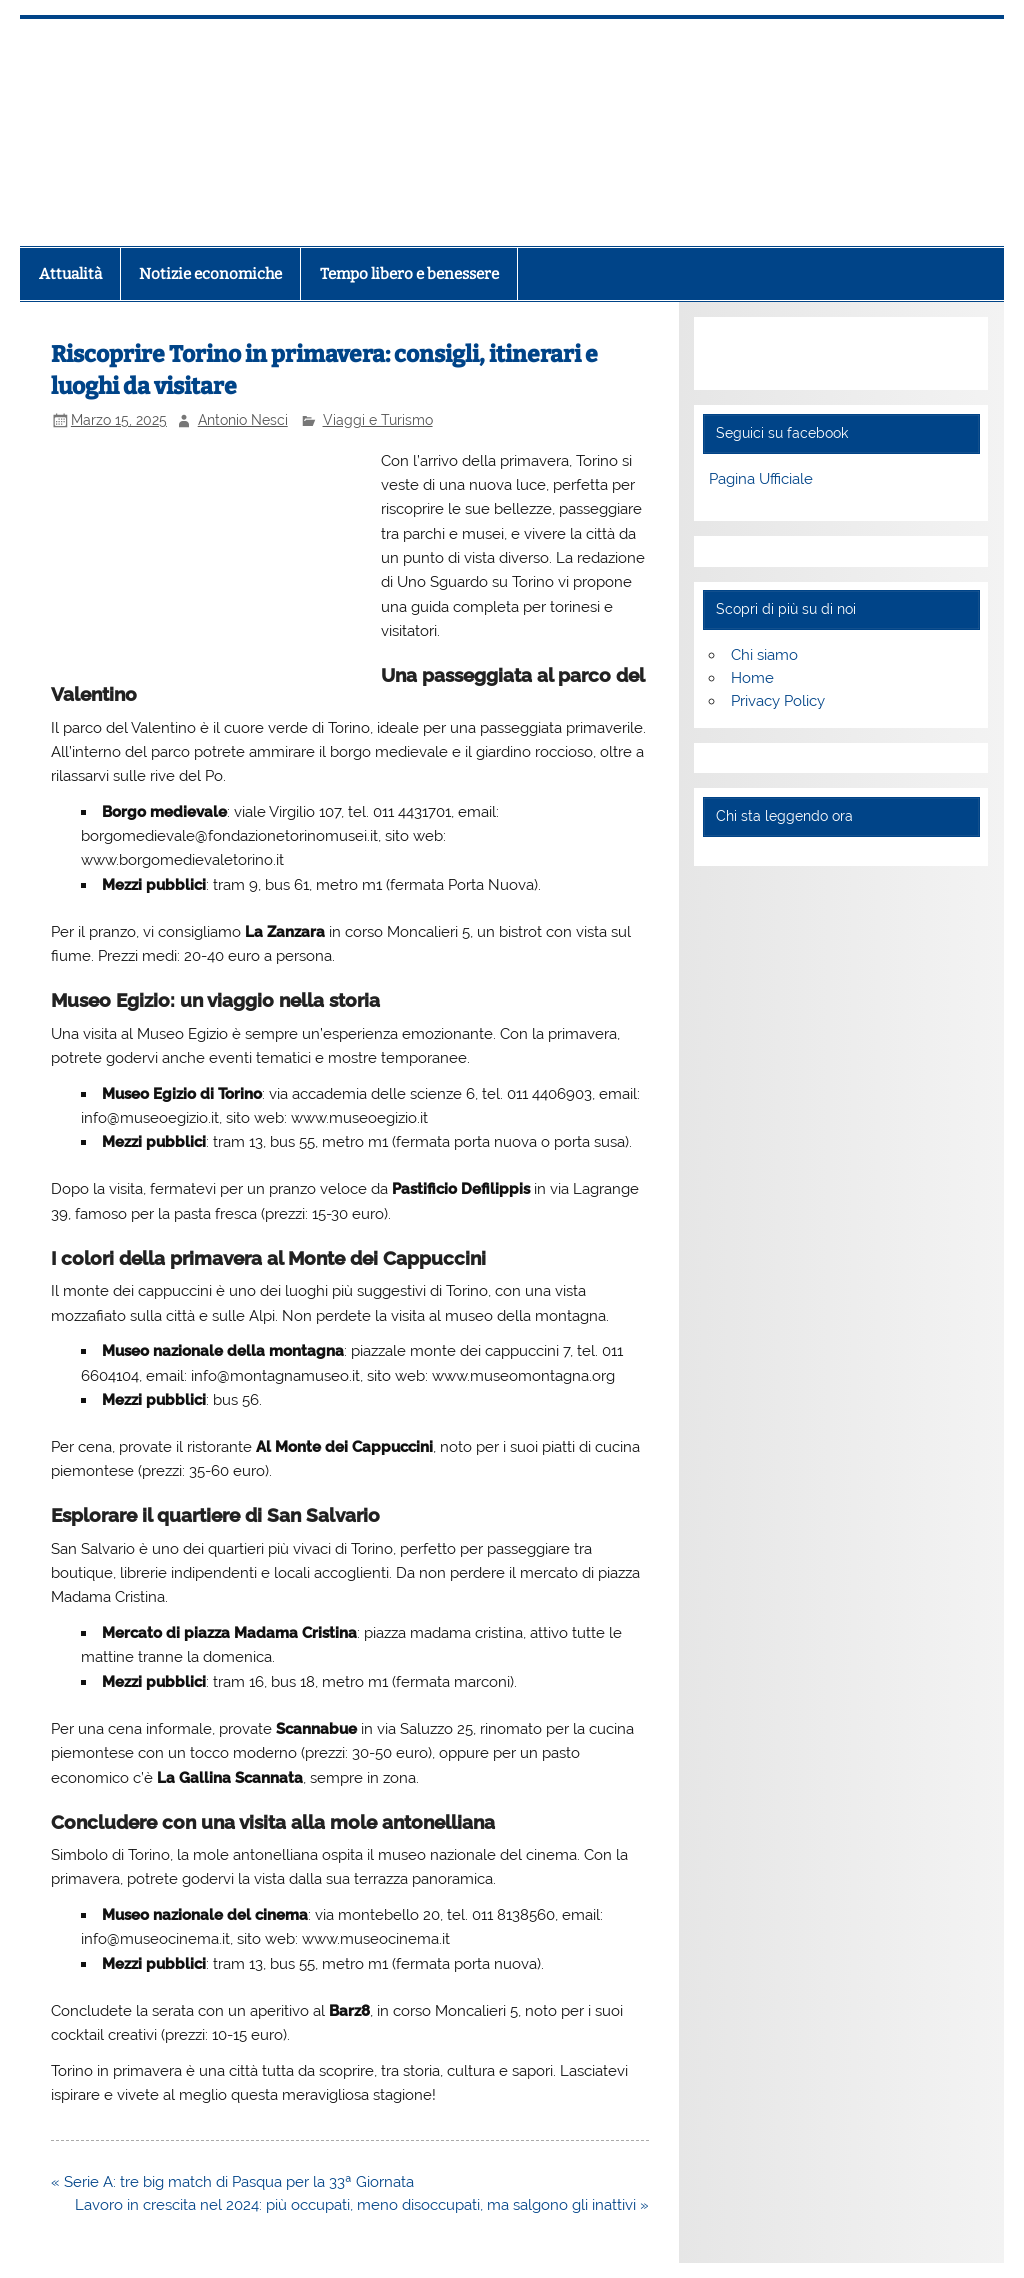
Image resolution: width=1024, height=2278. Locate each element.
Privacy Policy (778, 701)
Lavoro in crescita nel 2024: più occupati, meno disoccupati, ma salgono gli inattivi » (362, 2205)
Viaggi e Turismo (378, 420)
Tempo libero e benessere (409, 274)
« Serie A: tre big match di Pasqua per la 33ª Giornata (232, 2182)
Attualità (70, 274)
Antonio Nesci (243, 420)
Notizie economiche (210, 274)
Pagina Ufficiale (761, 479)
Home (752, 678)
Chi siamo (764, 655)
